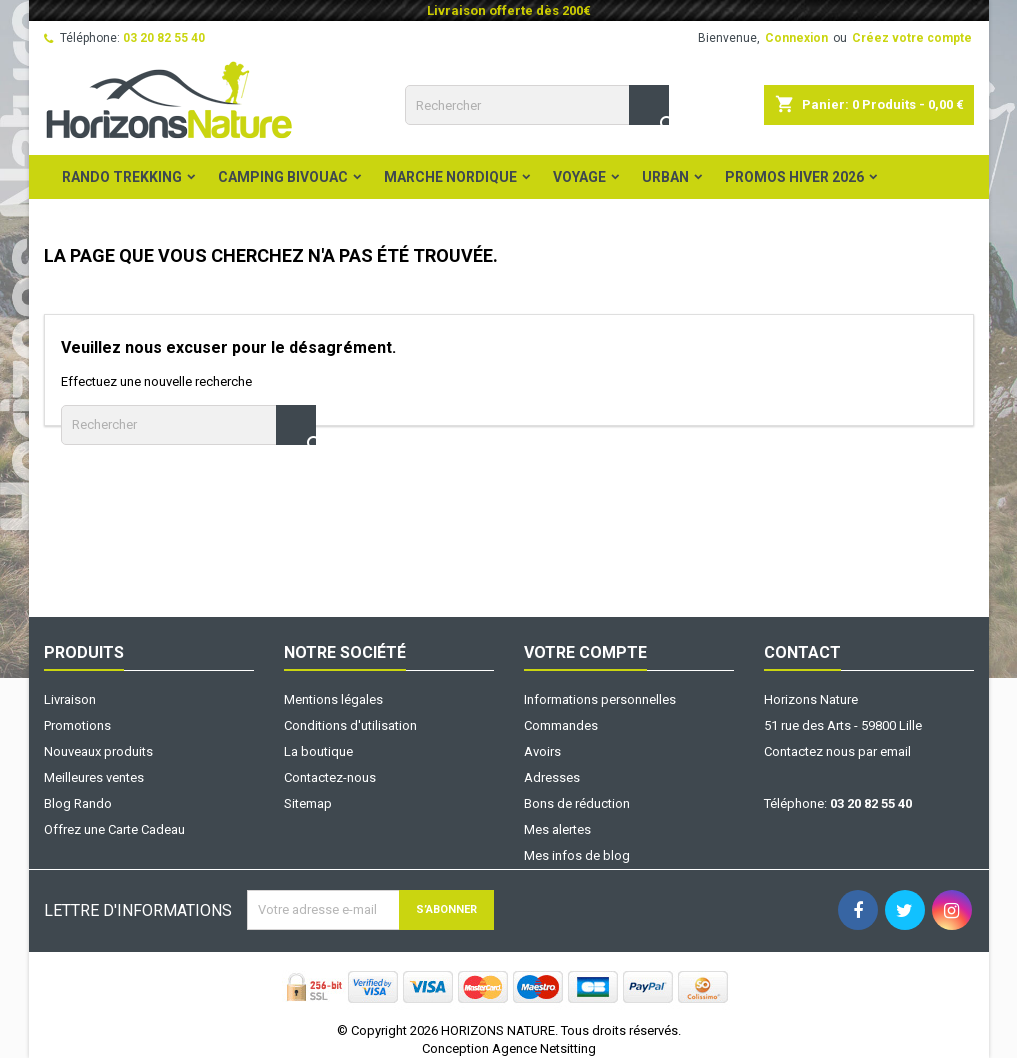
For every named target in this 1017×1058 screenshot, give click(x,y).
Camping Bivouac (283, 177)
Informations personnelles (600, 699)
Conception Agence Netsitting (509, 1048)
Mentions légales (333, 699)
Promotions (77, 725)
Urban (665, 177)
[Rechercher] (537, 105)
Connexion (796, 38)
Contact (802, 652)
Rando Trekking (122, 177)
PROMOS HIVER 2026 (794, 177)
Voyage (579, 177)
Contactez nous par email (837, 751)
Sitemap (308, 803)
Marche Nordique (450, 177)
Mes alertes (557, 829)
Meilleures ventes (94, 777)
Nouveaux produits (98, 751)
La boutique (318, 751)
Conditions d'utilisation (350, 725)
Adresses (552, 777)
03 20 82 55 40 (164, 38)
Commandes (561, 725)
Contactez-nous (330, 777)
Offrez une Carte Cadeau (114, 829)
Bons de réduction (577, 803)
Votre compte (585, 652)
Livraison (70, 699)
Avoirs (542, 751)
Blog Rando (78, 803)
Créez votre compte (912, 38)
